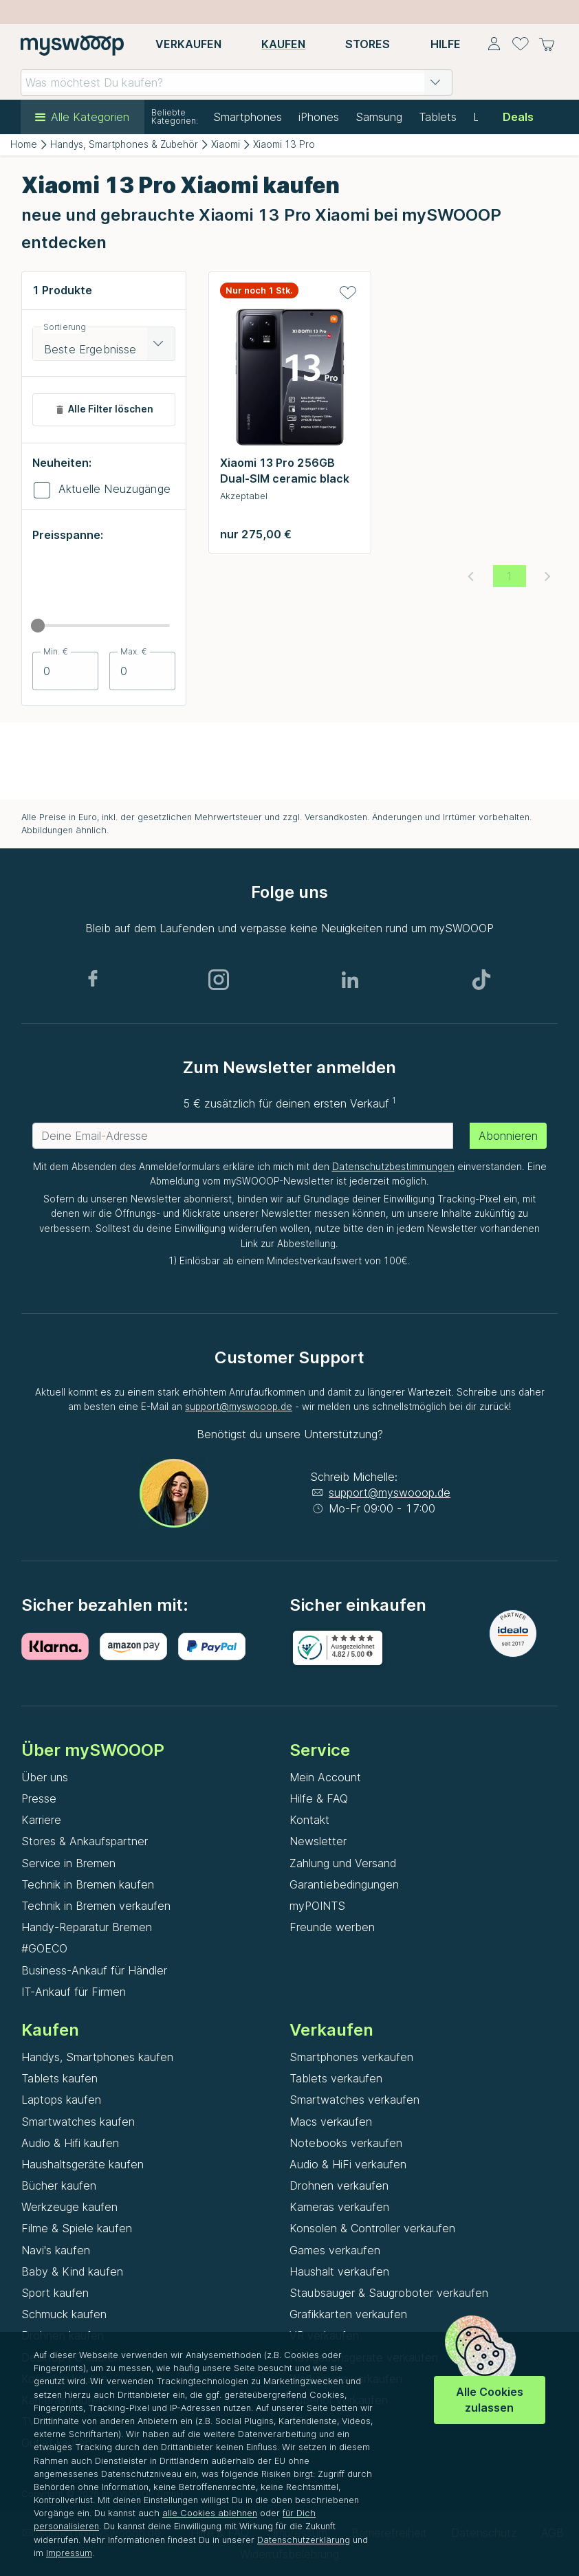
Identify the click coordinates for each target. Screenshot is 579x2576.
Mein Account (325, 1777)
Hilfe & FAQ (319, 1798)
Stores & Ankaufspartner (84, 1841)
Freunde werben (332, 1927)
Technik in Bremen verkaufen (96, 1906)
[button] (435, 82)
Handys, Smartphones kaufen (97, 2057)
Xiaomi (225, 144)
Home (23, 144)
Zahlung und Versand (343, 1863)
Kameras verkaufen (339, 2207)
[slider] (38, 625)
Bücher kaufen (58, 2185)
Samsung (379, 117)
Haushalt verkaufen (339, 2271)
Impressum (69, 2553)
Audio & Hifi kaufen (70, 2143)
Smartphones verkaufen (351, 2057)
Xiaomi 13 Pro (284, 144)
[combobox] (236, 82)
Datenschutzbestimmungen (393, 1166)
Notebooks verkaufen (346, 2143)
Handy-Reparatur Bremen (86, 1927)
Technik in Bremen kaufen (87, 1884)
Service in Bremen (68, 1863)
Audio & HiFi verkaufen (348, 2164)
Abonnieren (508, 1136)
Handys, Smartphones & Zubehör (124, 144)
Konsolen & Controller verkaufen (372, 2228)
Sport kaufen (55, 2293)
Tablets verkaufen (336, 2078)
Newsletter (318, 1841)
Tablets (438, 117)
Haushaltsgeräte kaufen (82, 2164)
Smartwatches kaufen (78, 2121)
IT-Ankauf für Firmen (73, 1992)
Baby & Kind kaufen (72, 2271)
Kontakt (309, 1820)
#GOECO (44, 1948)
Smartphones (247, 117)
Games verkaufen (335, 2250)
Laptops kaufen (61, 2099)
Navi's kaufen (55, 2250)
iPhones (318, 117)
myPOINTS (317, 1906)
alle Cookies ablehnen (209, 2513)
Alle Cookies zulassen (489, 2399)
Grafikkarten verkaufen (348, 2314)
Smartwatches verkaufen (354, 2099)
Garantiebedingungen (344, 1884)
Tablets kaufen (59, 2078)
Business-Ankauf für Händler (94, 1970)
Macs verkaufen (331, 2121)
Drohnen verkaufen (339, 2185)
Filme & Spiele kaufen (76, 2228)
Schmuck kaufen (64, 2314)
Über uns (44, 1777)
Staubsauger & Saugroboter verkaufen (389, 2293)
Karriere (41, 1820)
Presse (38, 1798)
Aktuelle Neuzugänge (114, 489)
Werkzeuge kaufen (69, 2207)
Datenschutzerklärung (303, 2540)
